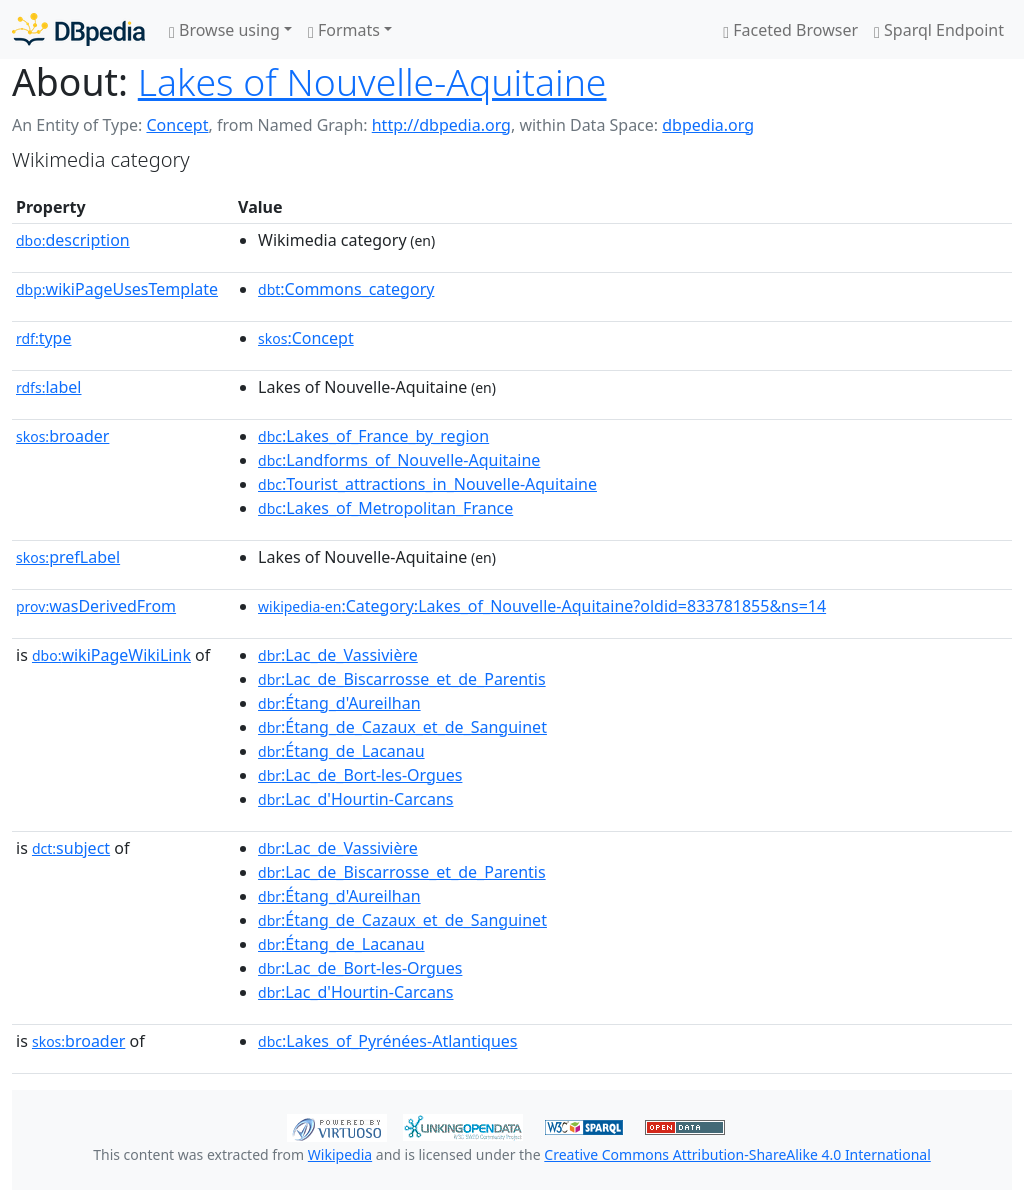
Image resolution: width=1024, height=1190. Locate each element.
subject (71, 848)
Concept (177, 125)
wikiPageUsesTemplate (117, 289)
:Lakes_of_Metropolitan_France (385, 508)
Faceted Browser (790, 30)
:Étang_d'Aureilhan (339, 703)
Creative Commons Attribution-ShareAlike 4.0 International (737, 1154)
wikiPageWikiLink (111, 655)
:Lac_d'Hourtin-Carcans (355, 799)
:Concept (306, 338)
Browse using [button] (224, 30)
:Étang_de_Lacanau (341, 751)
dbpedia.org (708, 125)
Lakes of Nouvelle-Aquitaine (372, 81)
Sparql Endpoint (939, 30)
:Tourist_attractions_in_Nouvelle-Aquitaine (427, 484)
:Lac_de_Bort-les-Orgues (360, 775)
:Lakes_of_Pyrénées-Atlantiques (387, 1041)
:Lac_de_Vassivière (338, 655)
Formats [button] (344, 30)
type (44, 338)
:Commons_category (346, 289)
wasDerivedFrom (96, 606)
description (73, 240)
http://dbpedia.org (441, 125)
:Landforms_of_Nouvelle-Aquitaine (399, 460)
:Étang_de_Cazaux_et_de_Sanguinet (402, 727)
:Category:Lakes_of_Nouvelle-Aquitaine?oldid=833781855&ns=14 (542, 606)
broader (62, 436)
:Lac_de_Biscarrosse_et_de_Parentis (402, 679)
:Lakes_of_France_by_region (373, 436)
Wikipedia (340, 1154)
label (49, 387)
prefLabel (68, 557)
